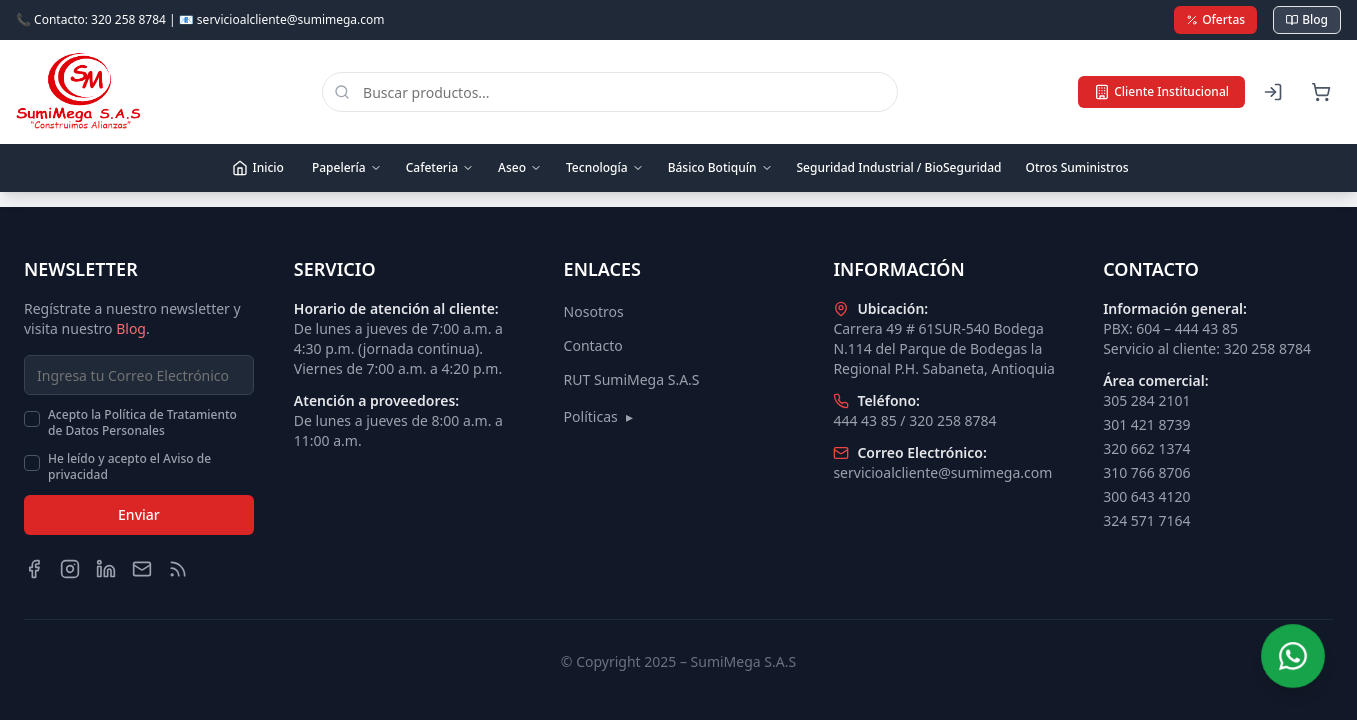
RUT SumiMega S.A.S (632, 379)
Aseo (520, 167)
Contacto (593, 345)
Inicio (257, 167)
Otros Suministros (1077, 167)
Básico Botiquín (720, 167)
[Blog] (178, 569)
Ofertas (1215, 19)
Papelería (347, 167)
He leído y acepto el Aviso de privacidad (129, 467)
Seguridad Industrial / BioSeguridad (899, 167)
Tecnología (605, 167)
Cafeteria (440, 167)
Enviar (139, 514)
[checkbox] (32, 419)
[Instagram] (70, 569)
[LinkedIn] (106, 569)
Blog (1307, 19)
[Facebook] (34, 569)
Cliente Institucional (1161, 91)
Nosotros (594, 311)
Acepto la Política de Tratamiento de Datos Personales (142, 423)
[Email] (142, 569)
